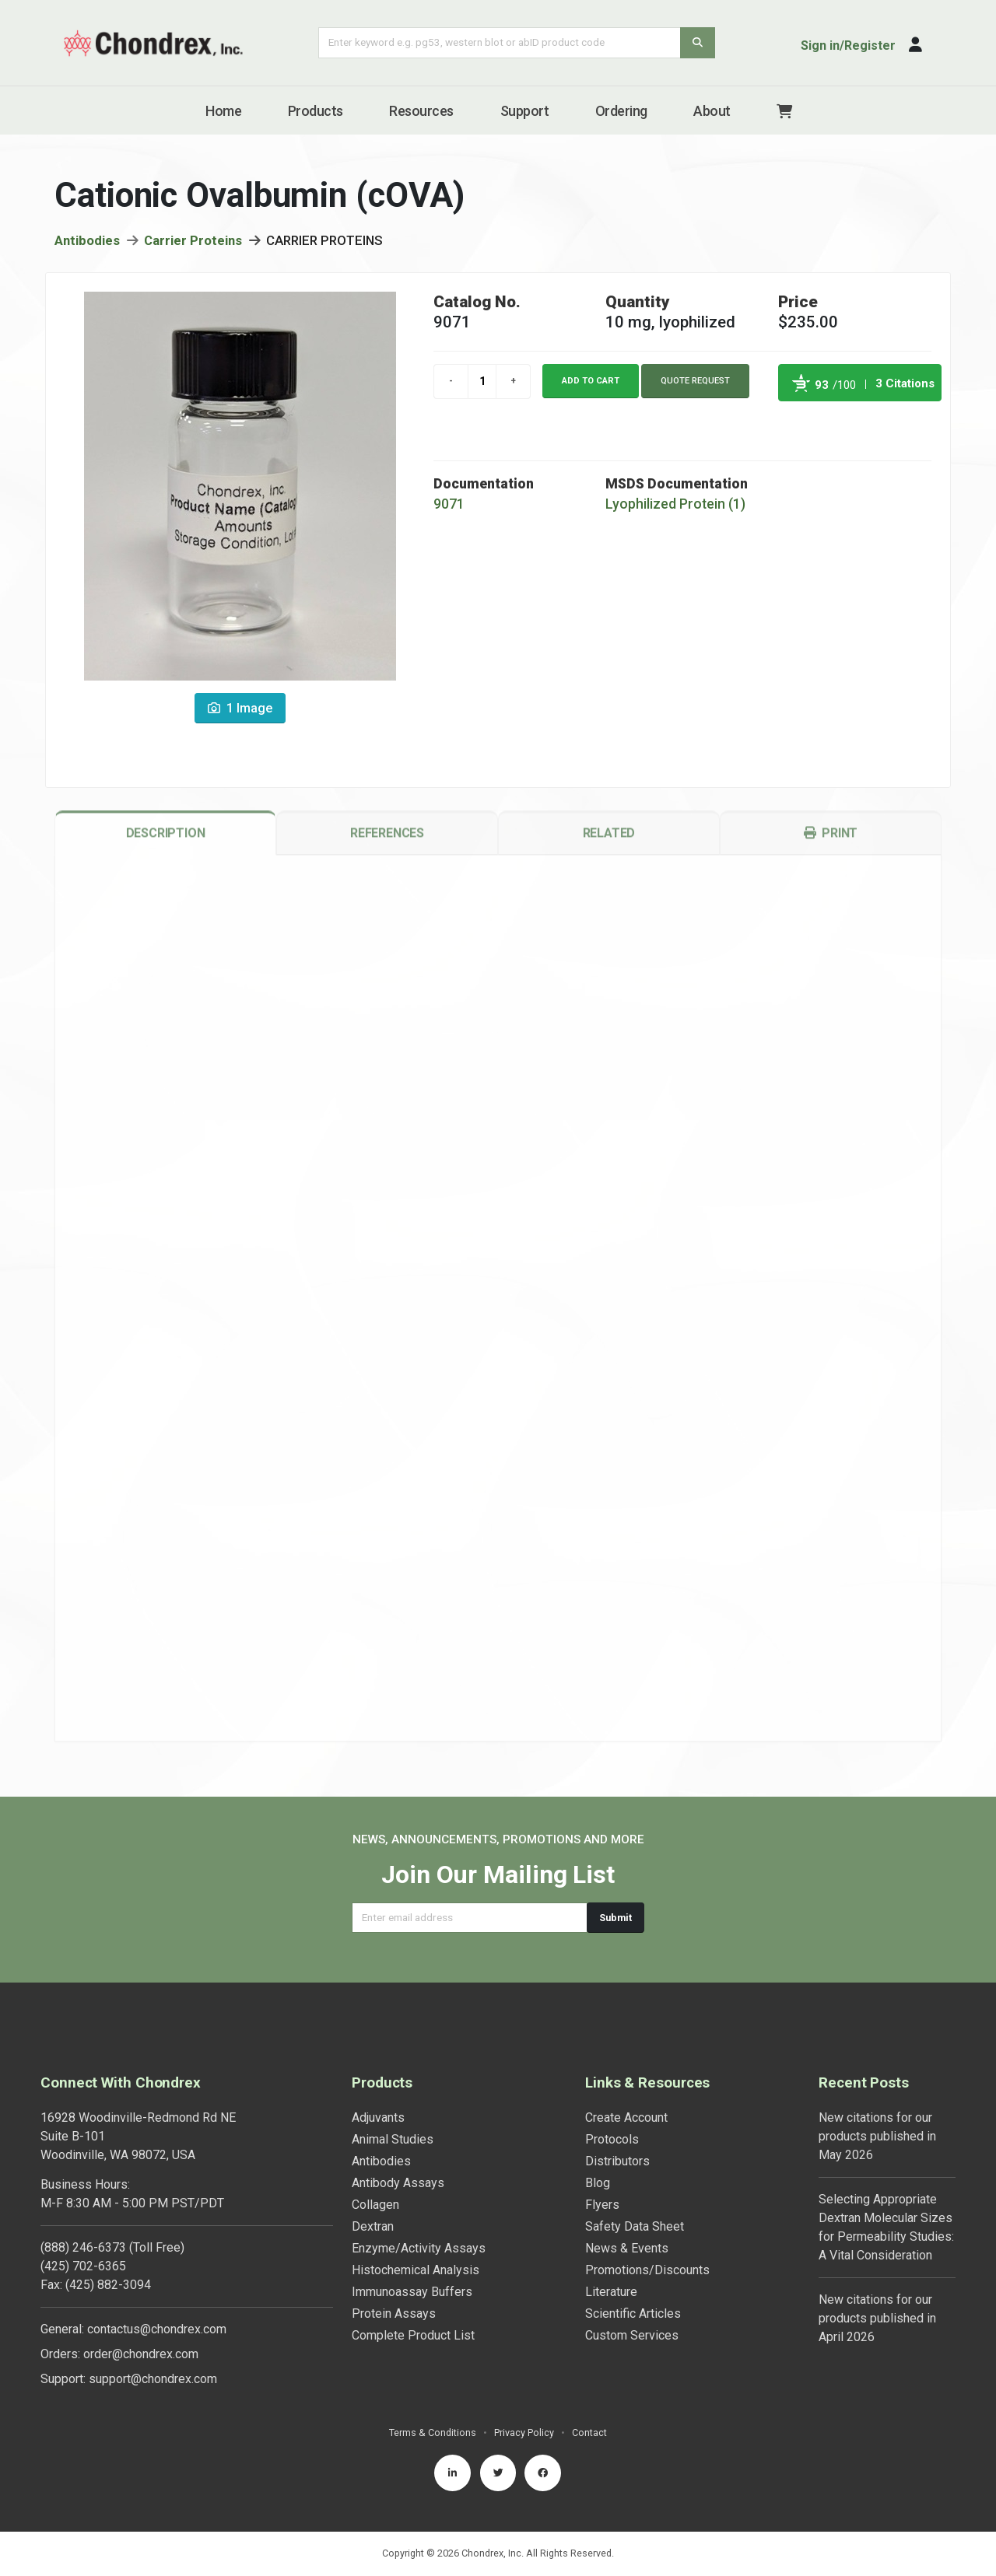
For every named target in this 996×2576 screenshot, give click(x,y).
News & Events (626, 2248)
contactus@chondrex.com (156, 2329)
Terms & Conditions (432, 2432)
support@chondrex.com (153, 2378)
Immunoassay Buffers (412, 2291)
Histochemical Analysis (415, 2270)
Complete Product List (413, 2335)
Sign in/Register (848, 45)
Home (223, 111)
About (712, 111)
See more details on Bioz (902, 425)
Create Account (626, 2117)
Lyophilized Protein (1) (675, 510)
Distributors (617, 2161)
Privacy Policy (524, 2432)
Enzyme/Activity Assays (419, 2248)
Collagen (375, 2204)
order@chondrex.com (140, 2354)
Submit (615, 1917)
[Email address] (469, 1917)
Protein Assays (394, 2313)
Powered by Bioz (794, 425)
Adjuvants (378, 2117)
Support (524, 111)
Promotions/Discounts (647, 2270)
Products (315, 111)
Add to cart (590, 386)
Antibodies (87, 246)
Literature (611, 2291)
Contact (589, 2432)
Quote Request (695, 386)
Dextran (373, 2226)
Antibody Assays (398, 2182)
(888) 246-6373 (83, 2247)
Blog (597, 2182)
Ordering (621, 111)
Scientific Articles (633, 2313)
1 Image (240, 714)
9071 (449, 510)
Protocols (612, 2139)
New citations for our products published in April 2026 (877, 2318)
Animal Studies (392, 2139)
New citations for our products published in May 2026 (877, 2136)
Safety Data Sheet (634, 2226)
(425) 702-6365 (83, 2266)
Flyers (602, 2204)
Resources (421, 111)
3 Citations (905, 390)
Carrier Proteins (193, 246)
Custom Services (632, 2335)
